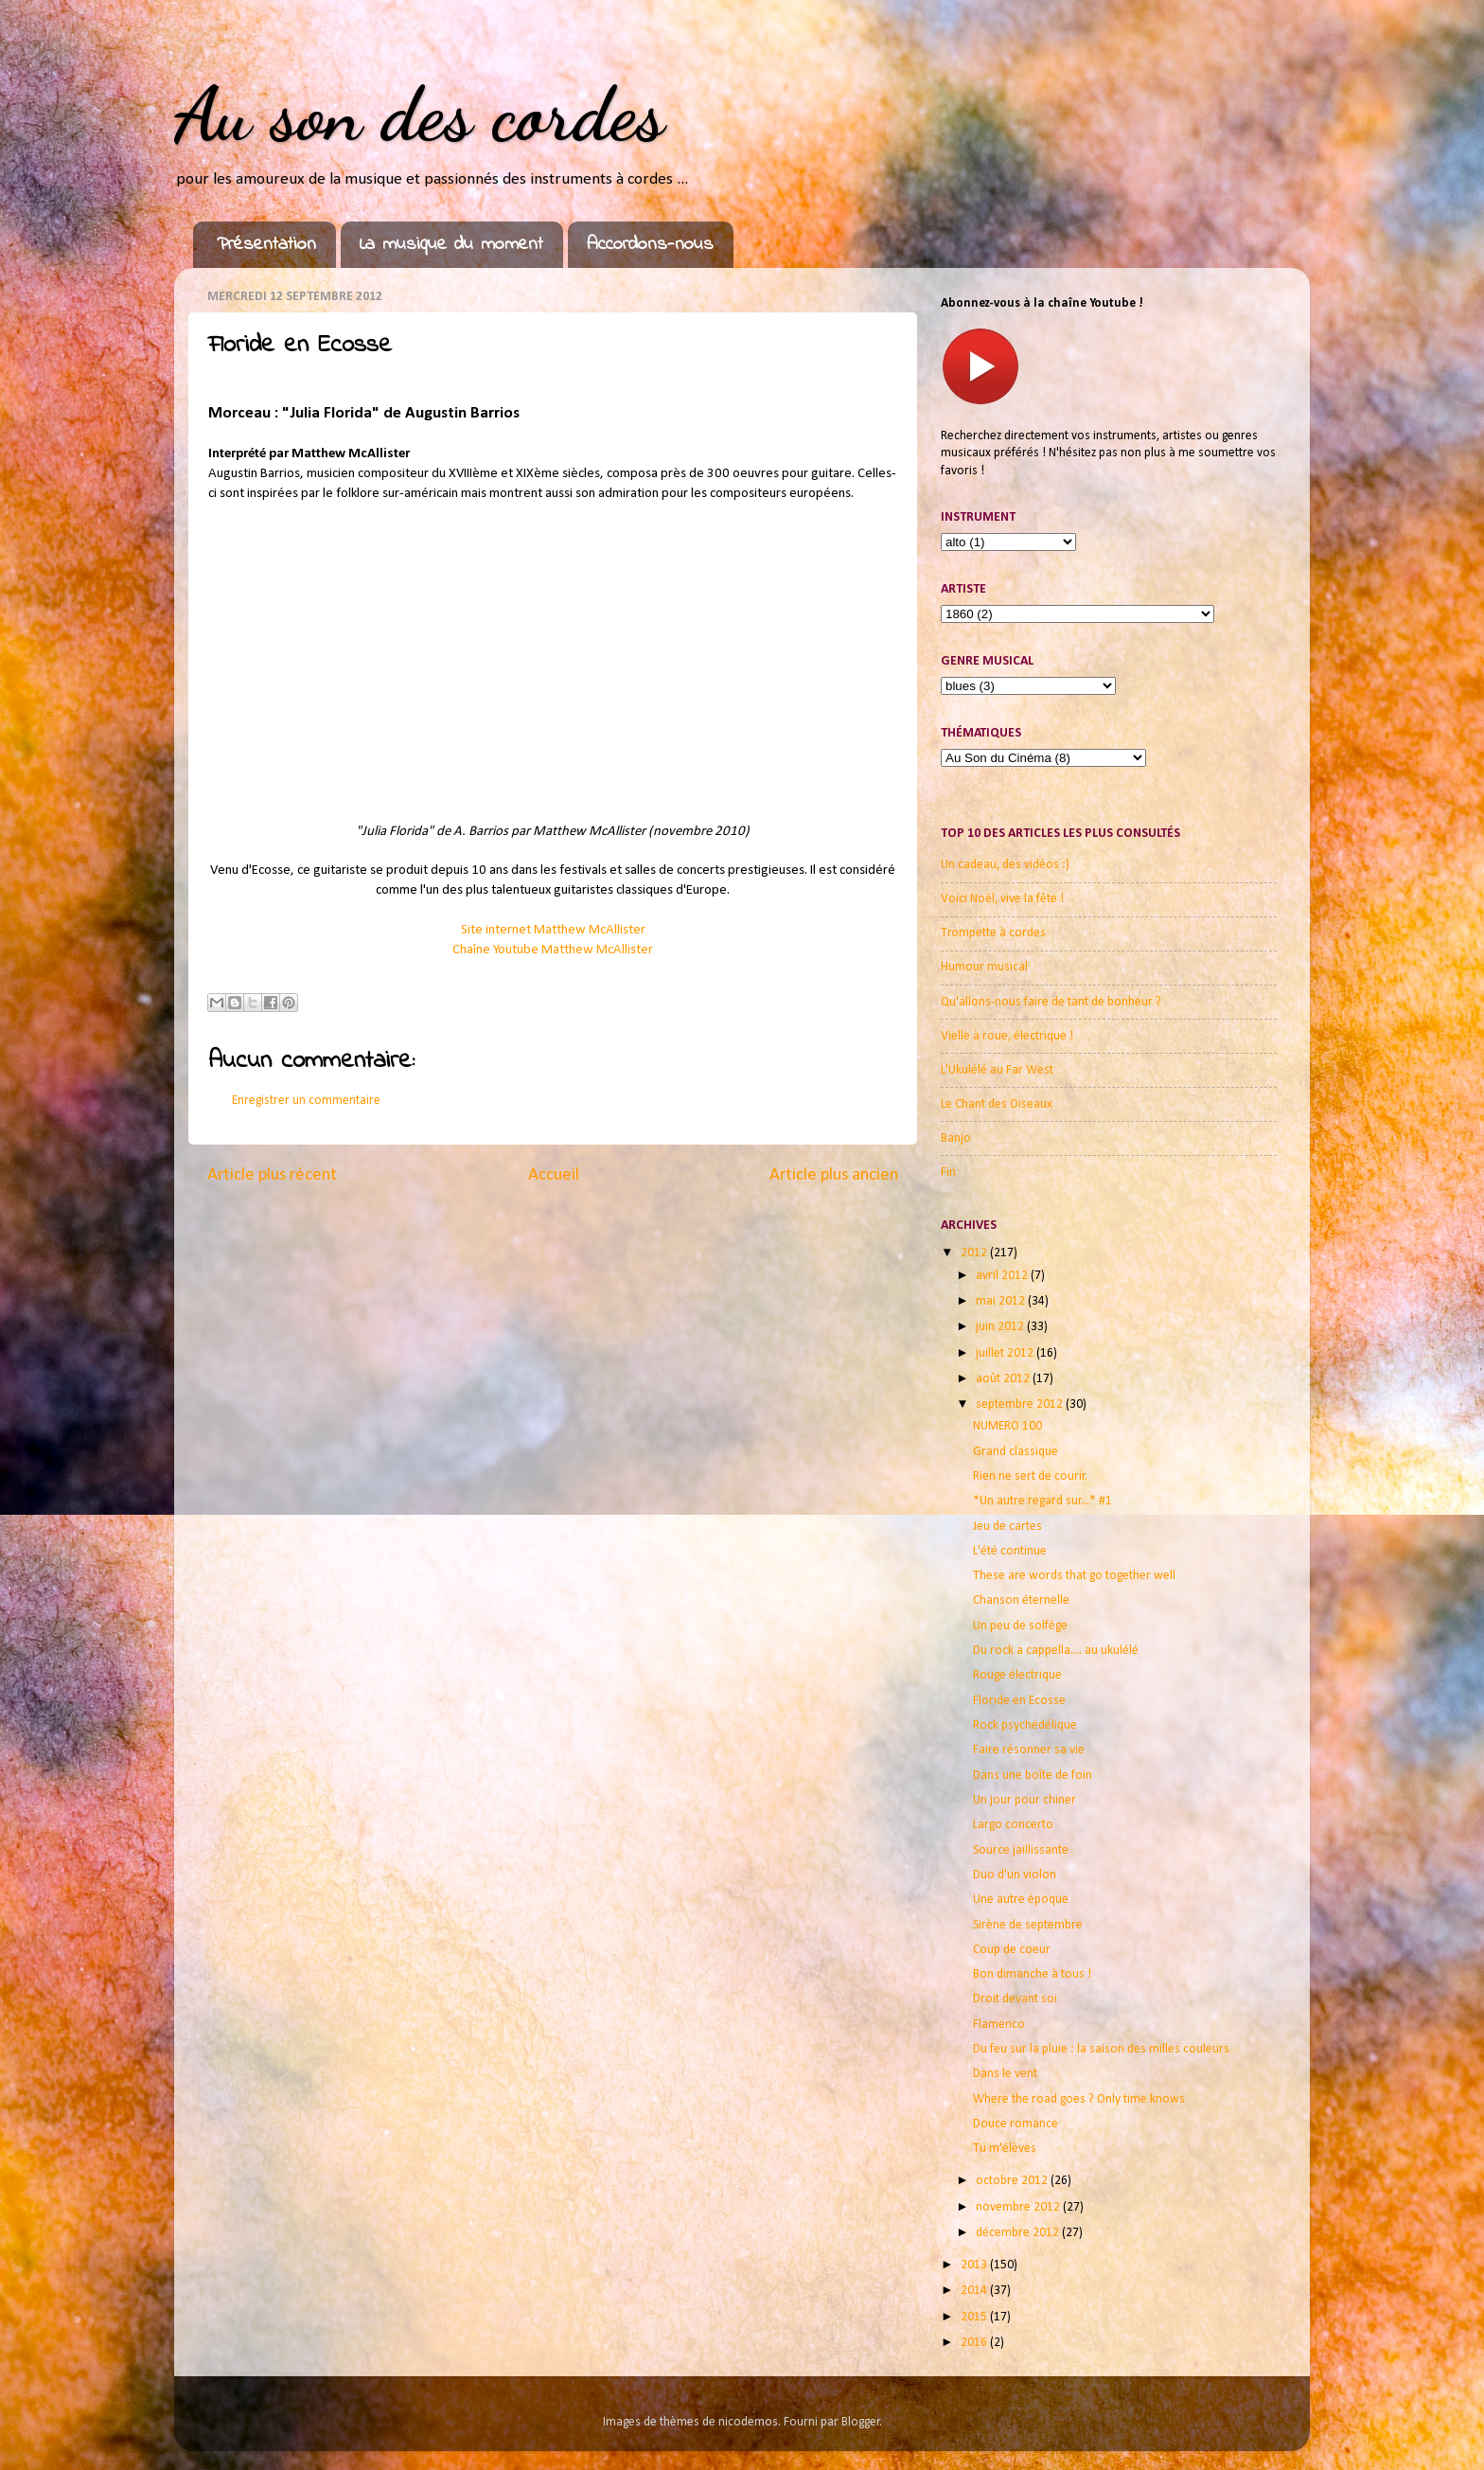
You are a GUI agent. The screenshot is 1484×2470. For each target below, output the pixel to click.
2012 (975, 1253)
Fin (948, 1172)
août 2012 (1004, 1379)
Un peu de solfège (1020, 1626)
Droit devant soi (1015, 1999)
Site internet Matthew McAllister (553, 930)
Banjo (956, 1138)
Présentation (266, 244)
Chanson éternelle (1021, 1600)
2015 (975, 2317)
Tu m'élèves (1004, 2148)
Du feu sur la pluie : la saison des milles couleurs (1101, 2049)
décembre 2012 (1019, 2233)
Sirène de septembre (1028, 1925)
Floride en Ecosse (1019, 1701)
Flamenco (999, 2024)
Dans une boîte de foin (1032, 1775)
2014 (975, 2290)
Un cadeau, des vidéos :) (1005, 865)
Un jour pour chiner (1024, 1800)
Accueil (553, 1175)
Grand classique (1015, 1452)
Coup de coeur (1012, 1950)
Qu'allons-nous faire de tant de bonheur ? (1051, 1002)
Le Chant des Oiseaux (996, 1104)
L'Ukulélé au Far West (997, 1070)
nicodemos (748, 2422)
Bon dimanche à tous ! (1032, 1974)
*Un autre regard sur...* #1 (1042, 1501)
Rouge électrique (1017, 1675)
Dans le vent (1005, 2074)
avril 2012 (1003, 1276)
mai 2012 (1002, 1301)
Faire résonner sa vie (1029, 1750)
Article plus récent (272, 1175)
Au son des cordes (419, 113)
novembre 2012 (1019, 2207)
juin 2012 (1001, 1327)
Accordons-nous (650, 244)
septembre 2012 (1021, 1404)
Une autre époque (1021, 1899)
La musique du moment (451, 244)
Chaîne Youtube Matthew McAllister (552, 950)
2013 (975, 2265)
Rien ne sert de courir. (1030, 1476)
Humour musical (984, 967)
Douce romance (1015, 2124)
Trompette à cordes (993, 933)
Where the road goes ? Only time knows (1079, 2099)
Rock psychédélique (1025, 1725)
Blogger (860, 2422)
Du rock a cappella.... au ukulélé (1056, 1650)
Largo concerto (1013, 1825)
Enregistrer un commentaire (306, 1100)
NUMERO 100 (1007, 1426)
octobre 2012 (1013, 2181)
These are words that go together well (1074, 1576)
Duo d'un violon (1014, 1875)
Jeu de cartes (1007, 1526)
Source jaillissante (1021, 1850)
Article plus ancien (833, 1175)
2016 (975, 2343)
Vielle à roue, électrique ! (1007, 1036)
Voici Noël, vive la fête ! (1002, 899)
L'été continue (1010, 1551)
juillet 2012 (1006, 1353)
